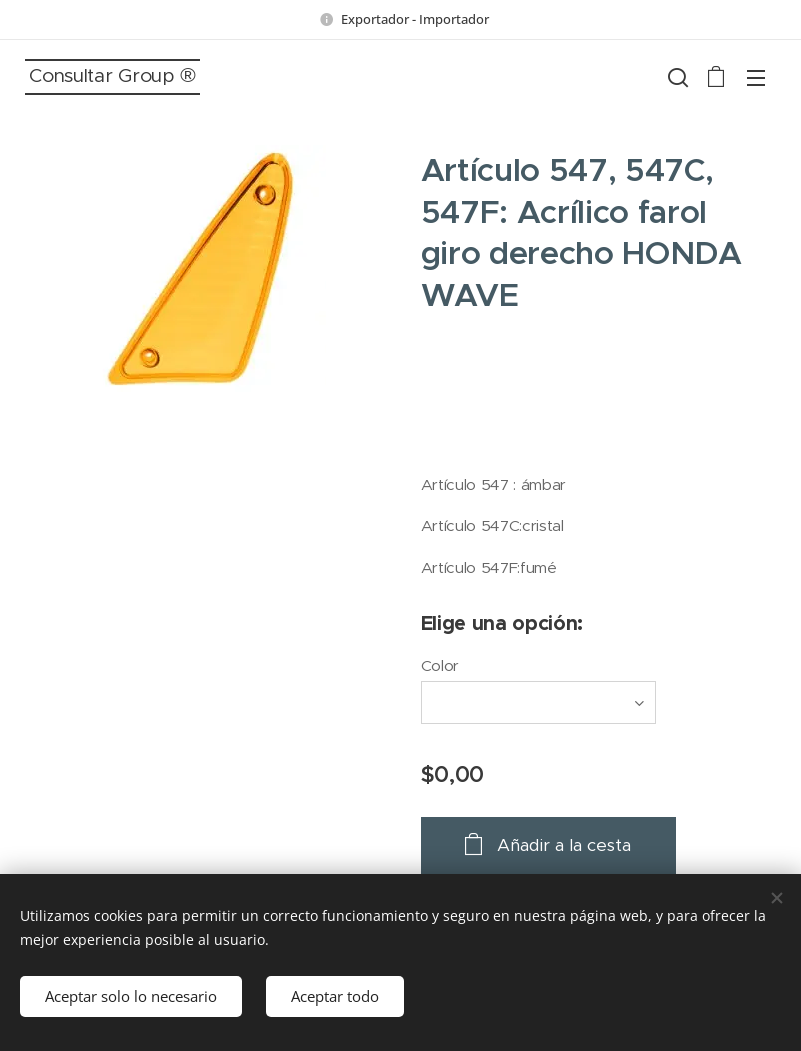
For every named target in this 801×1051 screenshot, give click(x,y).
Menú (756, 78)
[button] (676, 77)
